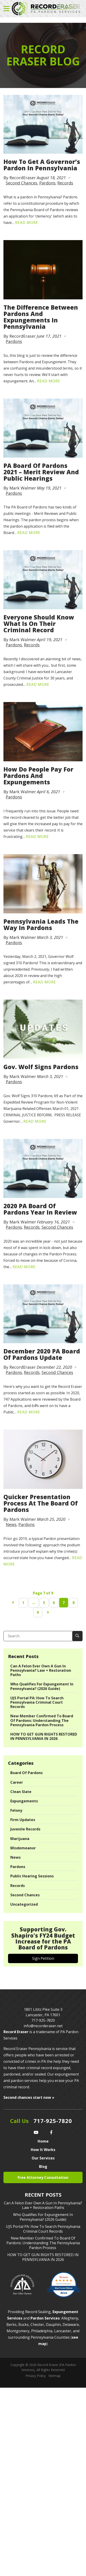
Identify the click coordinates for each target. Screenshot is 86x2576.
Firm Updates (22, 1819)
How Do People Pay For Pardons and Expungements (38, 775)
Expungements (24, 1801)
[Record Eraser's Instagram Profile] (45, 2132)
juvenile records (25, 1829)
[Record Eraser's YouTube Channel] (37, 2132)
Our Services (43, 2158)
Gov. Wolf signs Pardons (40, 1067)
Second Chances (21, 183)
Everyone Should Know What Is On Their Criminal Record (38, 623)
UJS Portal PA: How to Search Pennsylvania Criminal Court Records (37, 1702)
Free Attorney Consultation (43, 2177)
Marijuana (19, 1838)
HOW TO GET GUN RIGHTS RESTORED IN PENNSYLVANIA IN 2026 (43, 1736)
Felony (16, 1810)
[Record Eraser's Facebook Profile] (52, 2132)
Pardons (47, 183)
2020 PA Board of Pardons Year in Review (40, 1209)
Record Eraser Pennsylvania (27, 2048)
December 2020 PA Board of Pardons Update (41, 1354)
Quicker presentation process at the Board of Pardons (40, 1503)
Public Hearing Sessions (32, 1876)
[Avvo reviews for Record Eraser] (64, 2285)
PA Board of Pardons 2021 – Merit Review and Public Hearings (41, 471)
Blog (43, 2166)
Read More (26, 222)
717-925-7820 (43, 2020)
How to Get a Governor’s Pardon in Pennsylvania (41, 165)
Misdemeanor (23, 1847)
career (16, 1782)
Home (43, 2141)
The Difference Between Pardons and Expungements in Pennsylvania (40, 317)
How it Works (43, 2149)
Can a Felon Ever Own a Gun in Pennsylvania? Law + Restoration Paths (40, 1670)
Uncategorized (24, 1904)
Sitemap (54, 2376)
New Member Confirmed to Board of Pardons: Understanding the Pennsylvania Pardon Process (41, 1720)
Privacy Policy (35, 2376)
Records (65, 183)
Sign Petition (43, 1958)
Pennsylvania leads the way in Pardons (40, 924)
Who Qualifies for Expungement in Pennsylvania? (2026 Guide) (41, 1686)
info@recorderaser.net (43, 2025)
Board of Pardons (26, 1772)
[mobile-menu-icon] (6, 8)
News (11, 1524)
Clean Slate (20, 1791)
